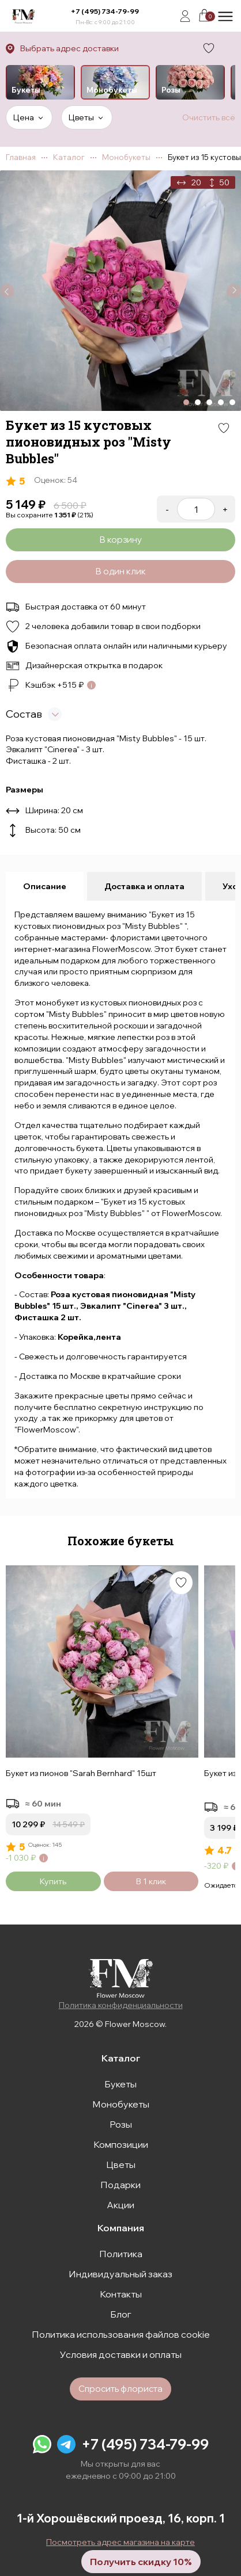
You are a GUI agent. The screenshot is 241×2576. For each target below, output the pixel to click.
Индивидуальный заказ (120, 2274)
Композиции (120, 2144)
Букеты (120, 2084)
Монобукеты (120, 2104)
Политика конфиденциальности (121, 2005)
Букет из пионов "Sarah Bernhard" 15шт (81, 1773)
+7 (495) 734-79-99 (105, 11)
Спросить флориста (120, 2388)
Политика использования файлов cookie (121, 2334)
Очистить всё (208, 117)
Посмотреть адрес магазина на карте (120, 2542)
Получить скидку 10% (141, 2561)
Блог (120, 2314)
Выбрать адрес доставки (69, 48)
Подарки (120, 2184)
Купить (53, 1881)
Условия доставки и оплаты (121, 2354)
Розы (121, 2124)
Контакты (121, 2294)
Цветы (120, 2164)
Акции (120, 2205)
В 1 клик (151, 1881)
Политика (120, 2253)
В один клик (120, 571)
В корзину (120, 539)
